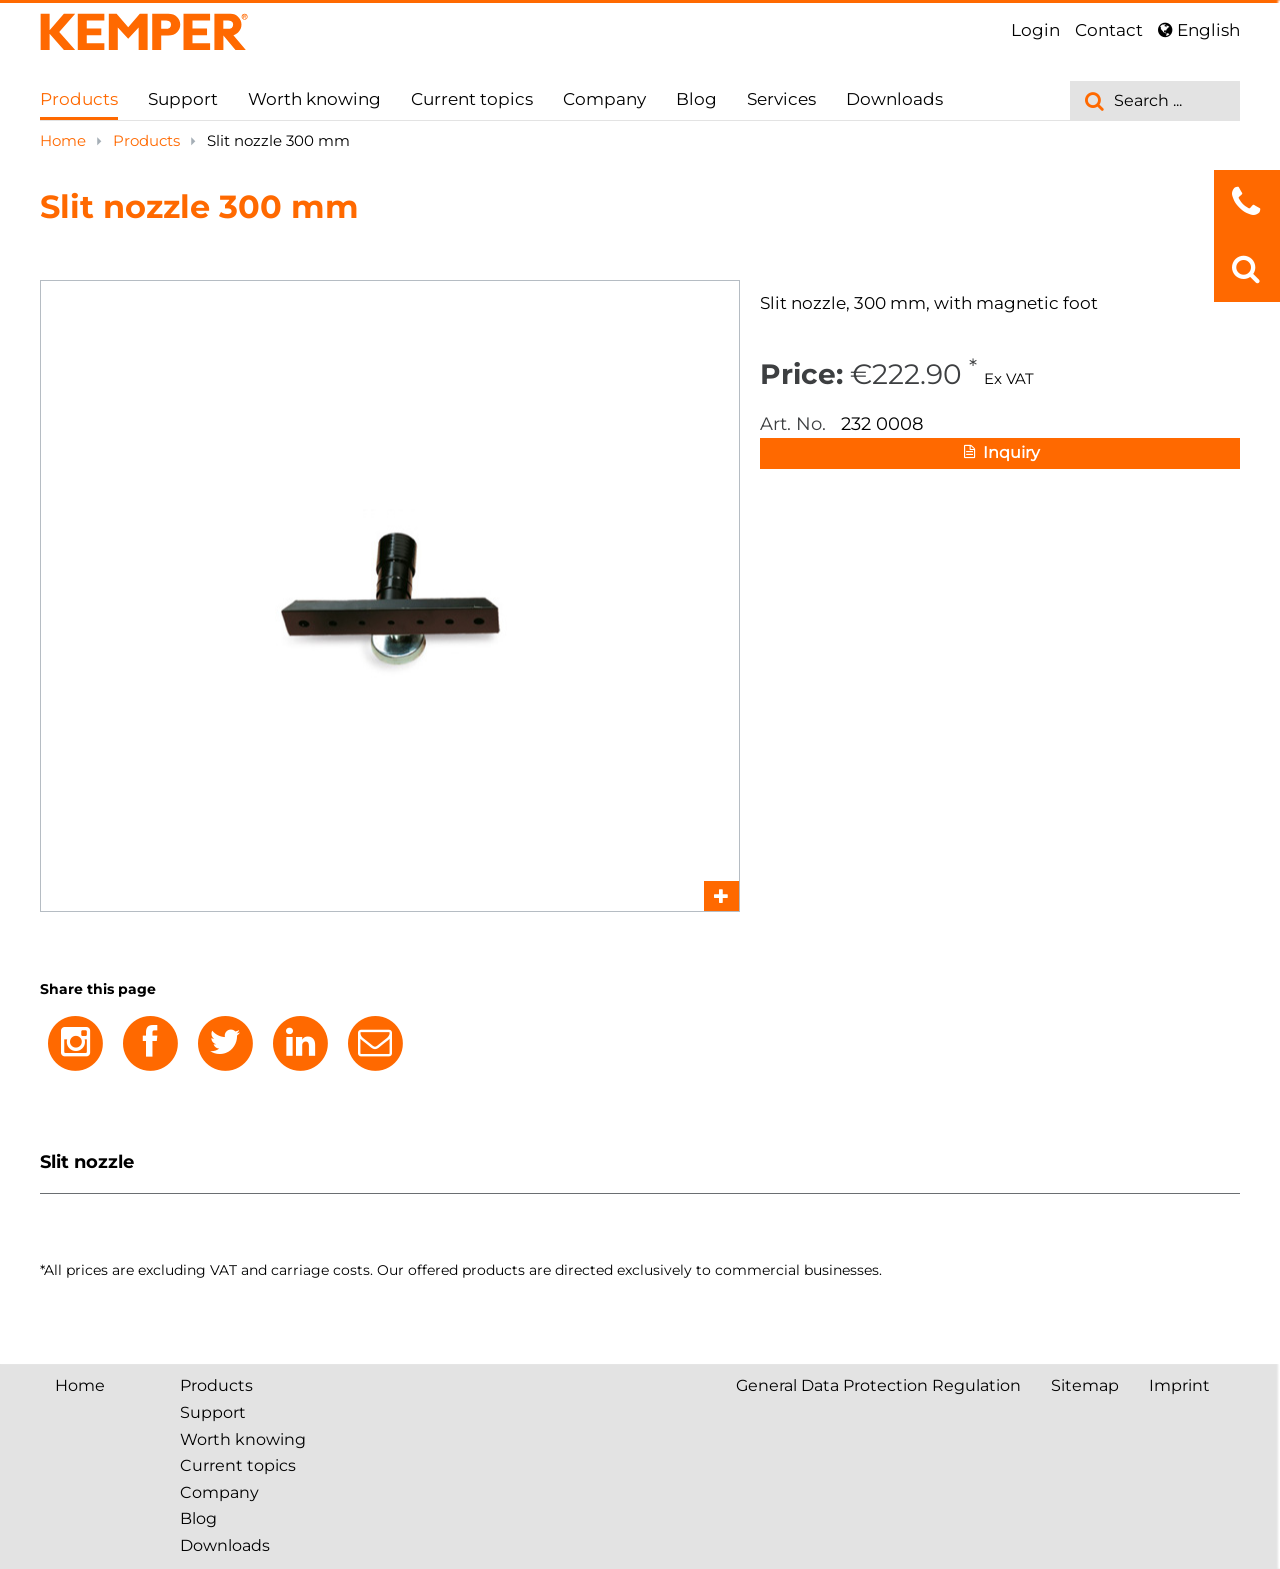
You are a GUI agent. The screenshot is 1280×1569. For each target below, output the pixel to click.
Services (781, 99)
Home (65, 140)
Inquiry (1000, 454)
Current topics (472, 99)
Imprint (1179, 1385)
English (1199, 30)
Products (79, 99)
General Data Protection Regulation (878, 1385)
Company (604, 99)
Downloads (894, 99)
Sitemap (1085, 1385)
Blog (696, 99)
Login (1035, 30)
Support (183, 99)
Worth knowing (314, 99)
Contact (1109, 30)
